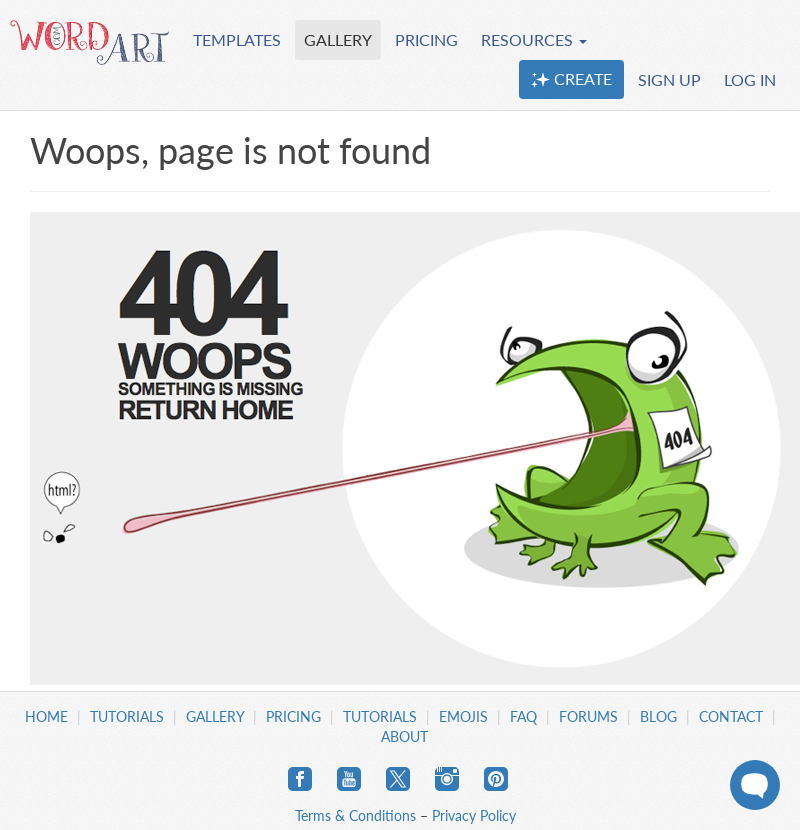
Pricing (293, 716)
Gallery (215, 716)
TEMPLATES (237, 39)
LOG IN (750, 79)
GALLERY (338, 39)
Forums (588, 716)
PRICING (426, 39)
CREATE (571, 79)
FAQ (523, 716)
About (404, 736)
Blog (658, 716)
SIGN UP (669, 79)
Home (46, 716)
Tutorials (127, 716)
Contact (731, 716)
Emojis (463, 716)
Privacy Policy (474, 815)
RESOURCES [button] (534, 39)
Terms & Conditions (355, 815)
